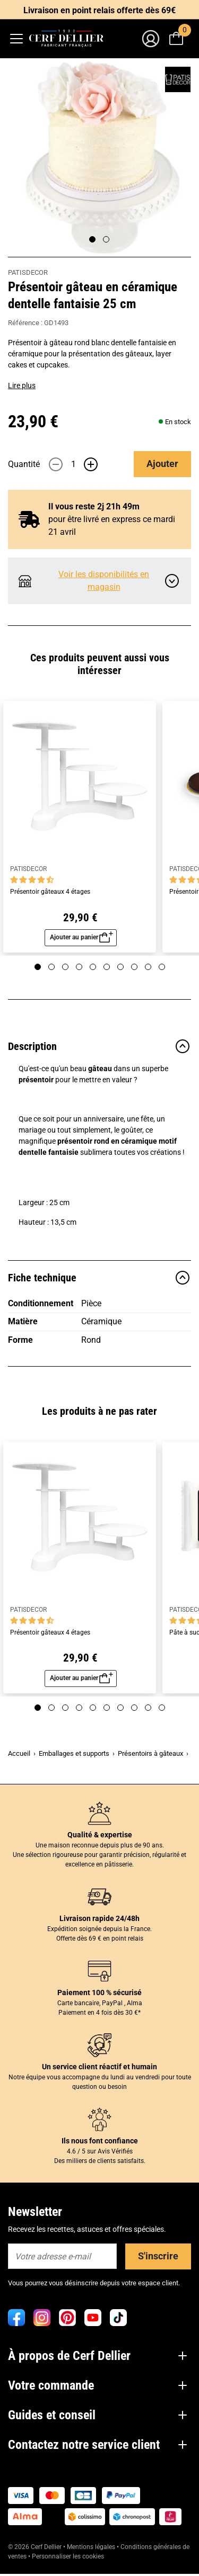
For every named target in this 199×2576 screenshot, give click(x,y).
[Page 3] (65, 967)
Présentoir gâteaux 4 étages (50, 891)
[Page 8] (134, 967)
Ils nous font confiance (100, 2141)
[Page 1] (92, 239)
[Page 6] (106, 967)
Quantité (24, 464)
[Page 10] (162, 967)
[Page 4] (79, 967)
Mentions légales (91, 2547)
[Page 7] (120, 967)
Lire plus (22, 385)
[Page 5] (93, 967)
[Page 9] (148, 967)
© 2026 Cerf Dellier (35, 2547)
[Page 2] (106, 239)
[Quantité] (73, 464)
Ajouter (162, 463)
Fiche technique (99, 1277)
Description (99, 1046)
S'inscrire (158, 2255)
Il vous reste (94, 506)
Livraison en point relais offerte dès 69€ (99, 10)
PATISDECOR (28, 272)
